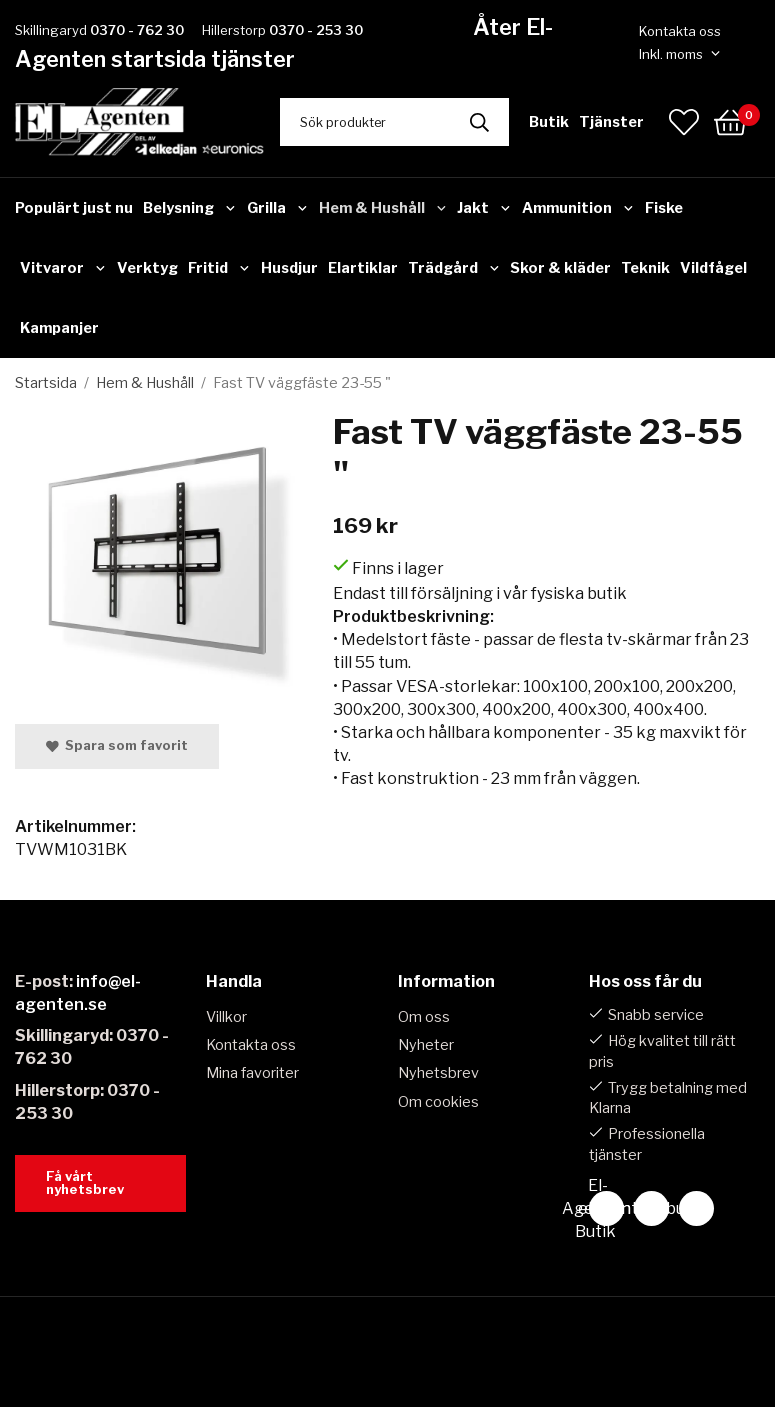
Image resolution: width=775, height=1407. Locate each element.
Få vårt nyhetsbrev (85, 1183)
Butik (549, 122)
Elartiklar (363, 268)
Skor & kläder (560, 268)
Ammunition (578, 208)
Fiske (664, 208)
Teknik (645, 268)
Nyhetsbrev (438, 1073)
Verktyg (147, 268)
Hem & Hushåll (383, 208)
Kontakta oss (680, 31)
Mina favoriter (252, 1073)
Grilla (278, 208)
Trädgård (454, 268)
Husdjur (289, 268)
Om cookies (438, 1102)
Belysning (190, 208)
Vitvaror (63, 268)
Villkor (226, 1017)
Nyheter (426, 1045)
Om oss (424, 1017)
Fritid (219, 268)
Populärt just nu (74, 208)
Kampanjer (59, 328)
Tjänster (611, 122)
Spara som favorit (117, 745)
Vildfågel (713, 268)
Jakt (484, 208)
